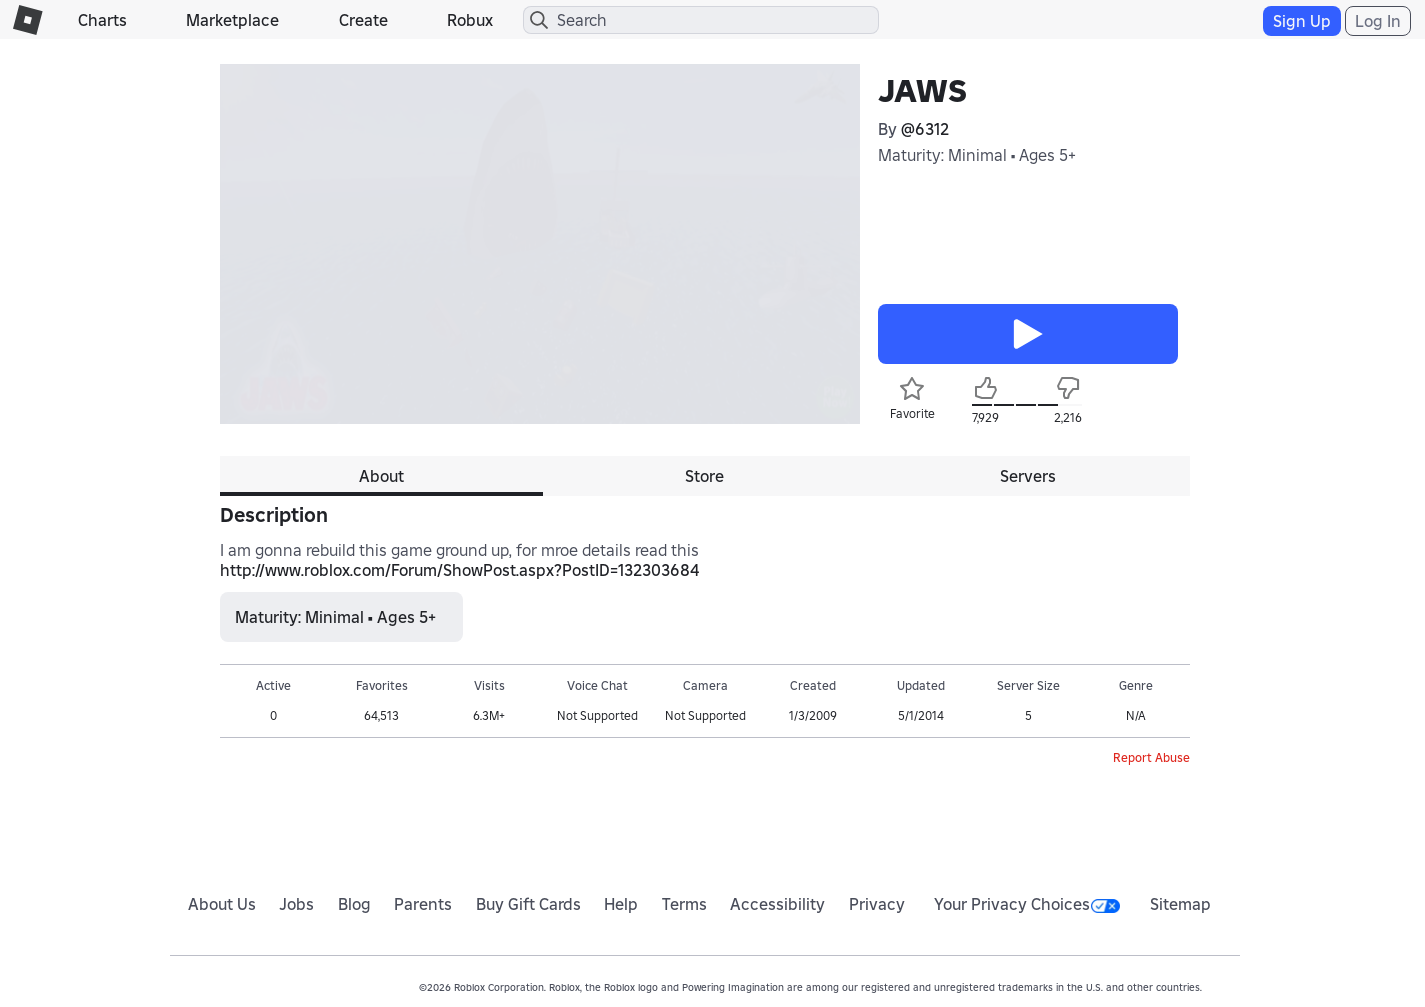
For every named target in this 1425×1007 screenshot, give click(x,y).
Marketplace (232, 20)
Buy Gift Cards (528, 904)
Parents (423, 904)
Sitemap (1180, 904)
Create (363, 20)
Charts (102, 20)
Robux (470, 20)
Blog (354, 904)
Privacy (877, 904)
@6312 (925, 129)
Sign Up (1302, 21)
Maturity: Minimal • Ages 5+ (977, 155)
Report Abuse (1151, 757)
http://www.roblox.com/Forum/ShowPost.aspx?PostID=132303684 (459, 570)
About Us (222, 904)
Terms (684, 904)
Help (621, 904)
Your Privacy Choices (1027, 904)
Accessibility (777, 904)
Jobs (296, 904)
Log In (1378, 21)
